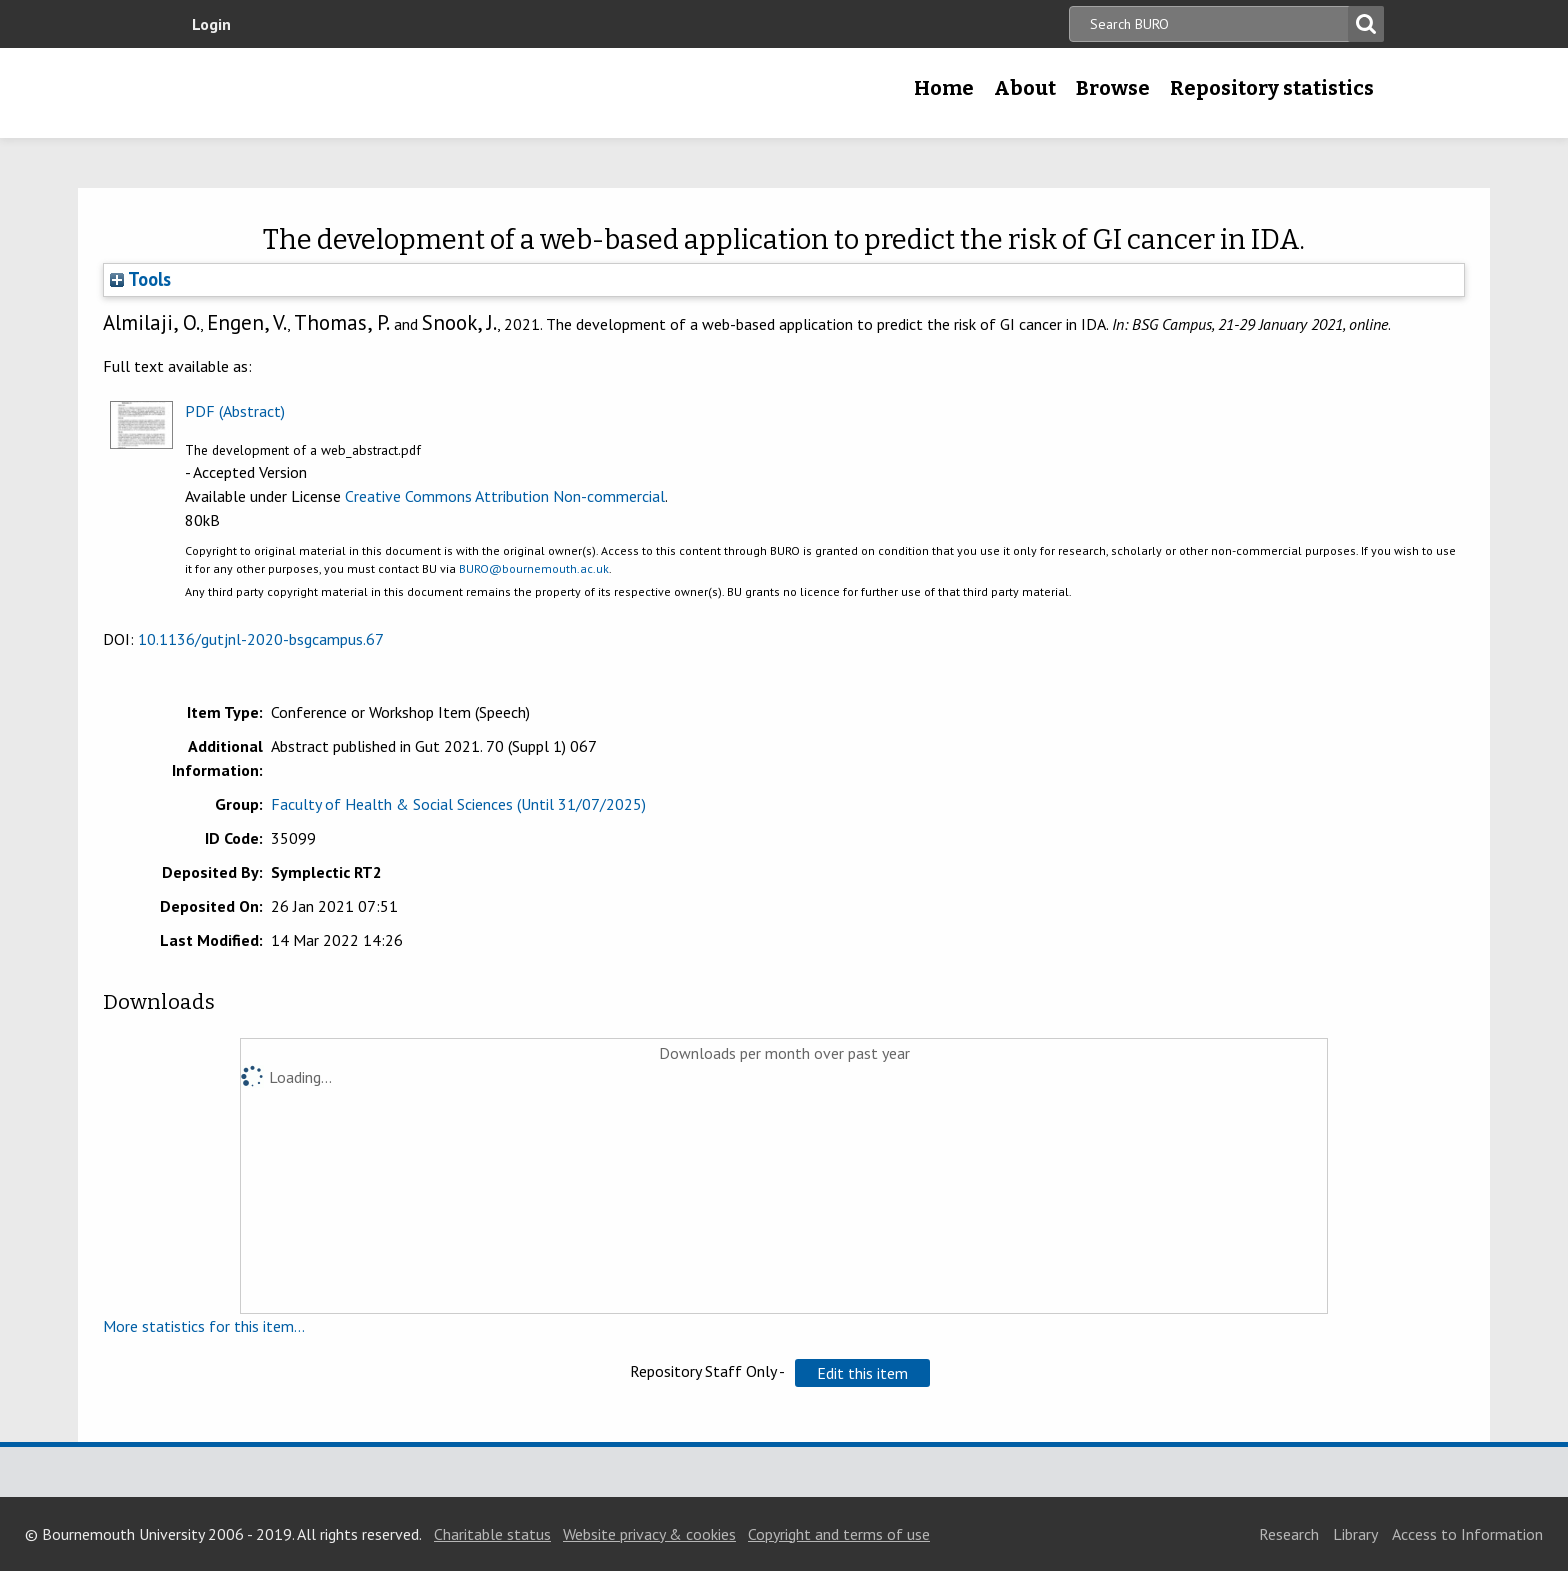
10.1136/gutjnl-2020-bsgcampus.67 (261, 639)
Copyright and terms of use (839, 1534)
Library (1355, 1534)
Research (1289, 1534)
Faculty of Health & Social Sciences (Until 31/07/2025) (458, 804)
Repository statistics (1272, 88)
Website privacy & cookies (649, 1534)
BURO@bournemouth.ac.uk (534, 568)
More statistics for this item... (204, 1326)
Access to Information (1467, 1534)
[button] (862, 1373)
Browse (1113, 88)
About (1025, 88)
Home (944, 88)
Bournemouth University (324, 93)
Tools (140, 279)
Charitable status (492, 1534)
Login (211, 24)
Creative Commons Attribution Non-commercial (505, 496)
